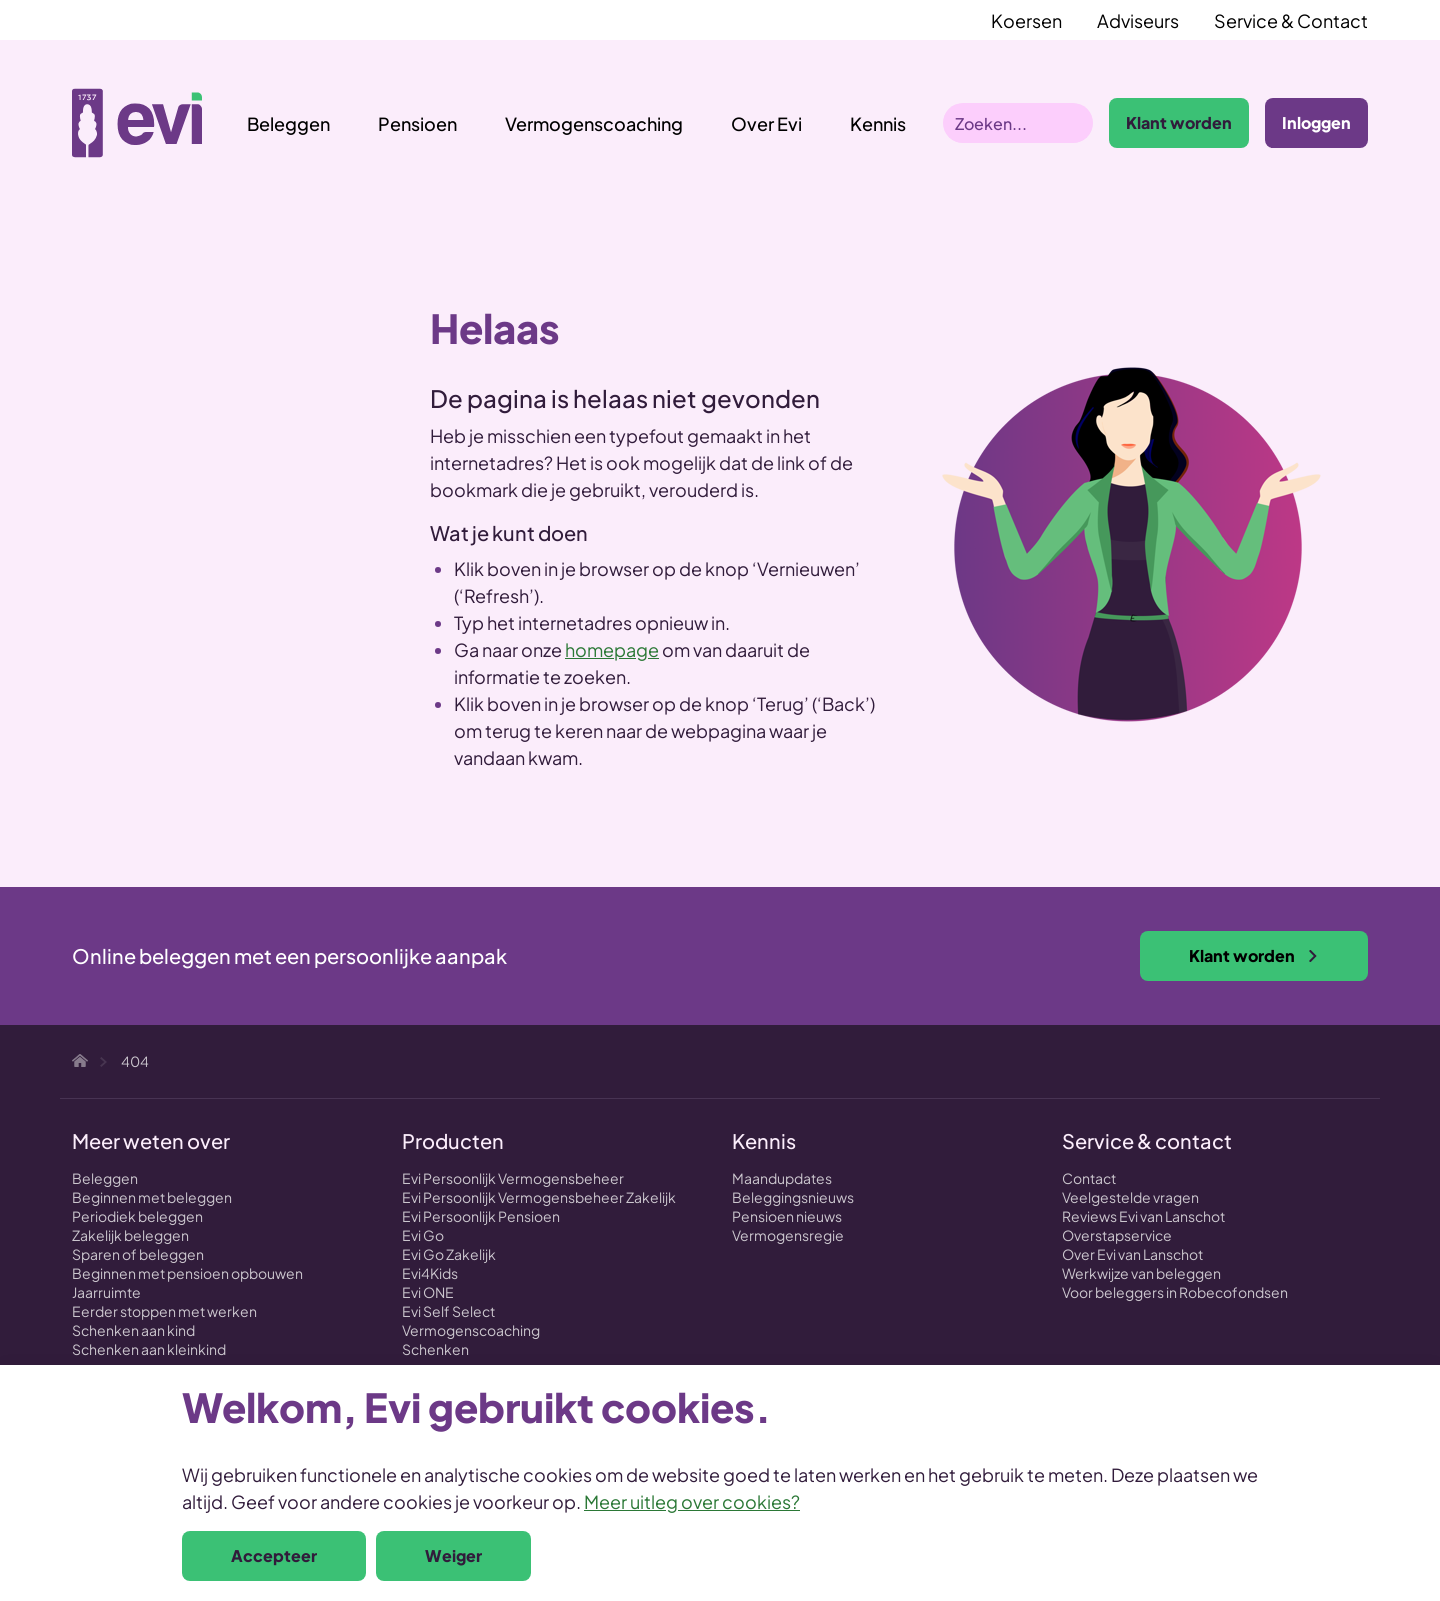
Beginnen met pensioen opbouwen (187, 1273)
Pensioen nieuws (787, 1216)
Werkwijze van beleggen (1141, 1273)
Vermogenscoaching (594, 123)
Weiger (453, 1555)
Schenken (435, 1349)
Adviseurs (1138, 20)
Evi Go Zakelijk (449, 1254)
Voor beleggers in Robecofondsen (1175, 1292)
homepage (612, 649)
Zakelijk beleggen (130, 1235)
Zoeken (1073, 123)
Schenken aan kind (133, 1330)
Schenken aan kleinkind (149, 1349)
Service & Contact (1291, 20)
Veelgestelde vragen (1130, 1197)
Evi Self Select (448, 1311)
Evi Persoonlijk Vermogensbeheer (513, 1178)
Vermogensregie (788, 1235)
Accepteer (274, 1555)
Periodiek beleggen (137, 1216)
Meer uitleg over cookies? (692, 1501)
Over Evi (766, 123)
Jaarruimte (106, 1292)
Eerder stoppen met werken (164, 1311)
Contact (1089, 1178)
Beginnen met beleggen (152, 1197)
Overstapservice (1117, 1235)
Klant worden (1179, 122)
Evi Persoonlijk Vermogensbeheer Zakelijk (539, 1197)
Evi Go (423, 1235)
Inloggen (1316, 122)
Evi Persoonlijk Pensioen (481, 1216)
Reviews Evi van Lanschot (1143, 1216)
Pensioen (417, 123)
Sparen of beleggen (138, 1254)
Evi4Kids (430, 1273)
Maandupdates (782, 1178)
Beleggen (288, 123)
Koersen (1026, 20)
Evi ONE (428, 1292)
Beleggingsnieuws (793, 1197)
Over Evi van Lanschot (1132, 1254)
